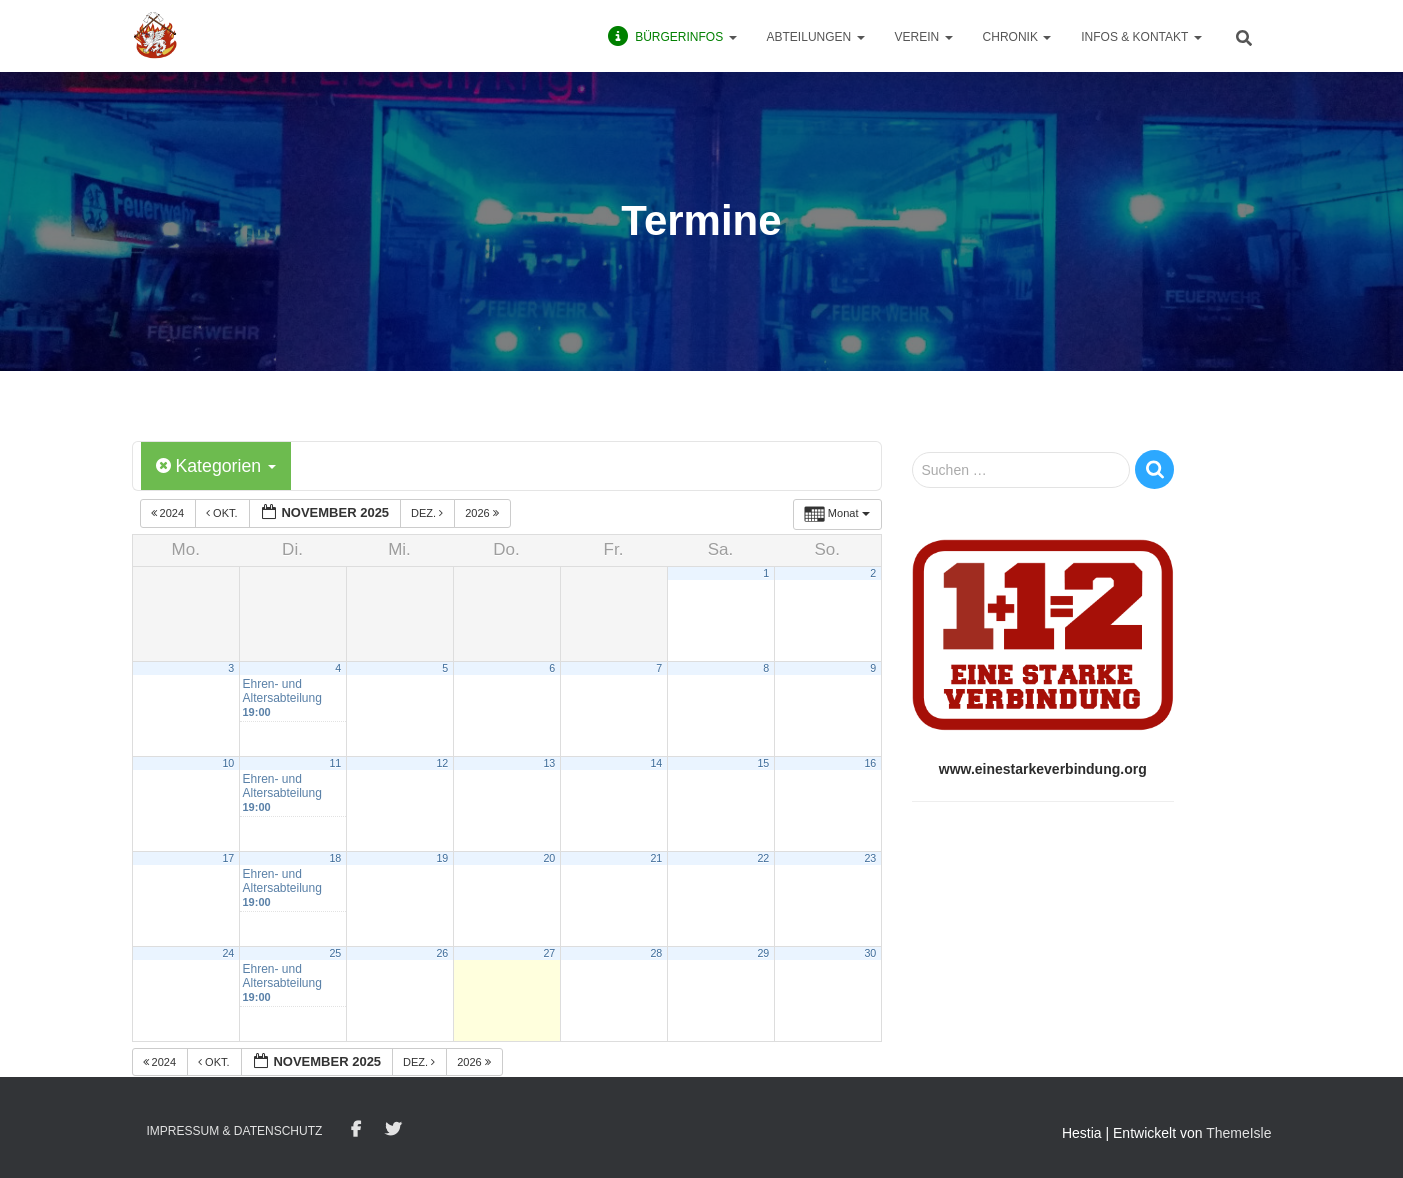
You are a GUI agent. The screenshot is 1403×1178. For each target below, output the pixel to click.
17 (228, 858)
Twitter (393, 1130)
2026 (483, 514)
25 (335, 953)
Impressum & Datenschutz (235, 1131)
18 (335, 858)
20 (549, 858)
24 (228, 953)
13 (549, 763)
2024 (169, 514)
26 (442, 953)
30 (870, 953)
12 (442, 763)
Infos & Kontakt (1141, 37)
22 (763, 858)
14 (656, 763)
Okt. (223, 514)
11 (335, 763)
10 (228, 763)
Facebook (356, 1130)
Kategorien (217, 466)
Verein (924, 37)
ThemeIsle (1238, 1133)
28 (656, 953)
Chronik (1017, 37)
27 (549, 953)
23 (870, 858)
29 (763, 953)
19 (442, 858)
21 (656, 858)
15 (763, 763)
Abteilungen (816, 37)
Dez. (428, 514)
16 (870, 763)
